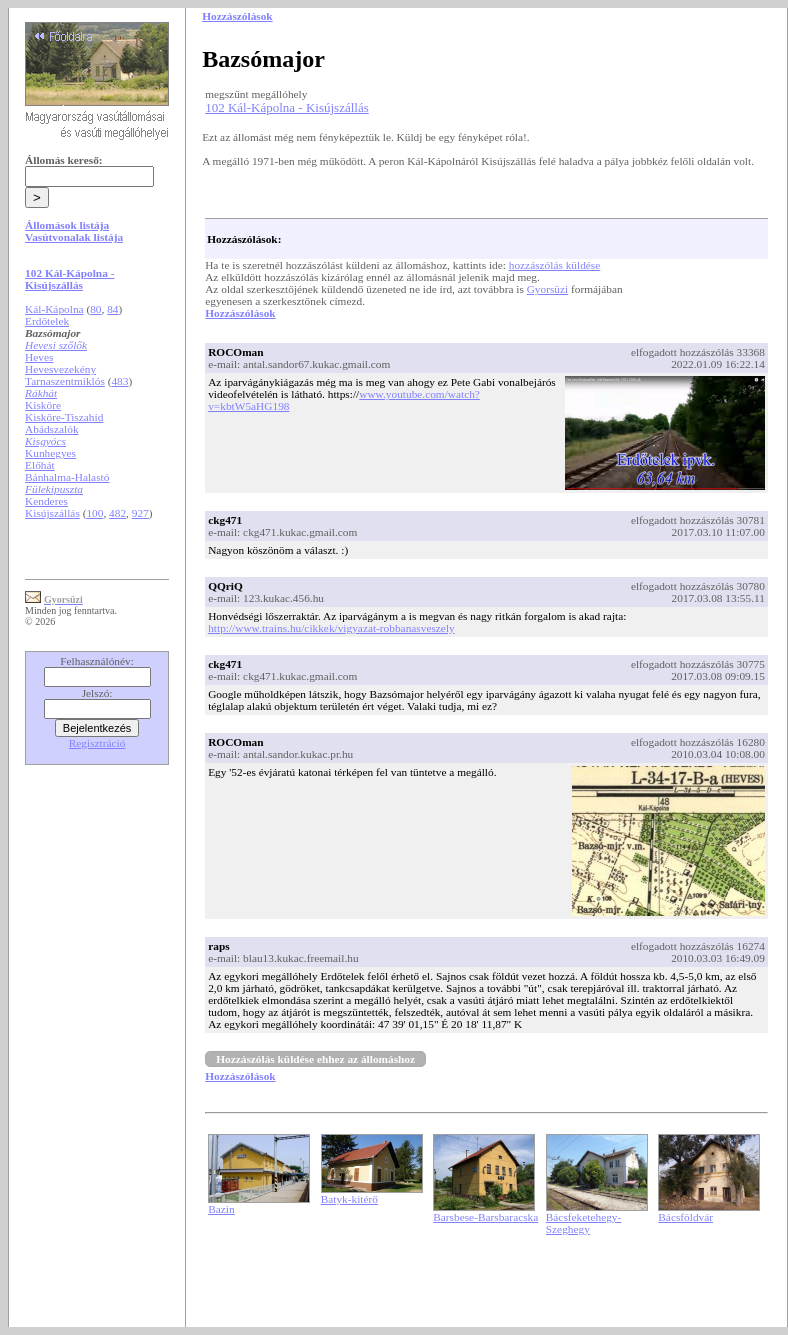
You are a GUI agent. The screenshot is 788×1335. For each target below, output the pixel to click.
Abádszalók (51, 429)
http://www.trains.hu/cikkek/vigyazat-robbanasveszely (331, 628)
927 (140, 513)
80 (95, 309)
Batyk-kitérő (349, 1199)
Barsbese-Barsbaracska (485, 1217)
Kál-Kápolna (54, 309)
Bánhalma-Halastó (67, 477)
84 (112, 309)
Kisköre (43, 405)
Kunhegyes (50, 453)
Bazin (221, 1209)
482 (117, 513)
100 (94, 513)
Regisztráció (97, 743)
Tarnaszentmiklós (65, 381)
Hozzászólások (240, 313)
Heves (39, 357)
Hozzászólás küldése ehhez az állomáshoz (315, 1059)
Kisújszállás (52, 513)
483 (119, 381)
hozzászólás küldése (555, 265)
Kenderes (46, 501)
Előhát (40, 465)
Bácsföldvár (685, 1217)
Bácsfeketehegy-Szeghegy (583, 1223)
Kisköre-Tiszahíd (64, 417)
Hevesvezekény (60, 369)
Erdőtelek (47, 321)
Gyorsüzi (548, 289)
